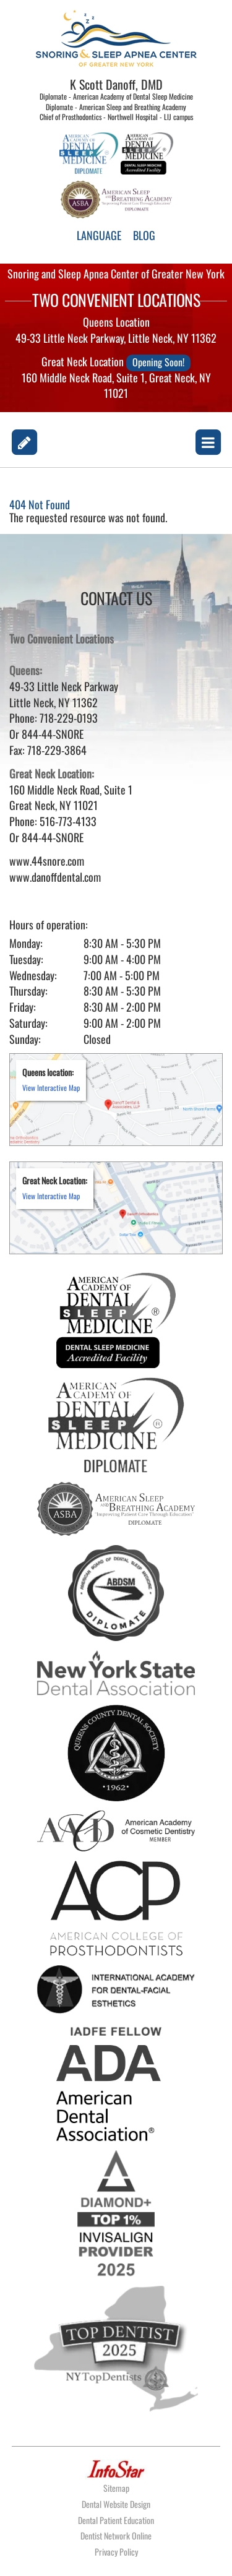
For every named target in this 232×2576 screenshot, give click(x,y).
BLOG (144, 235)
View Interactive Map (51, 1087)
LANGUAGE (99, 235)
